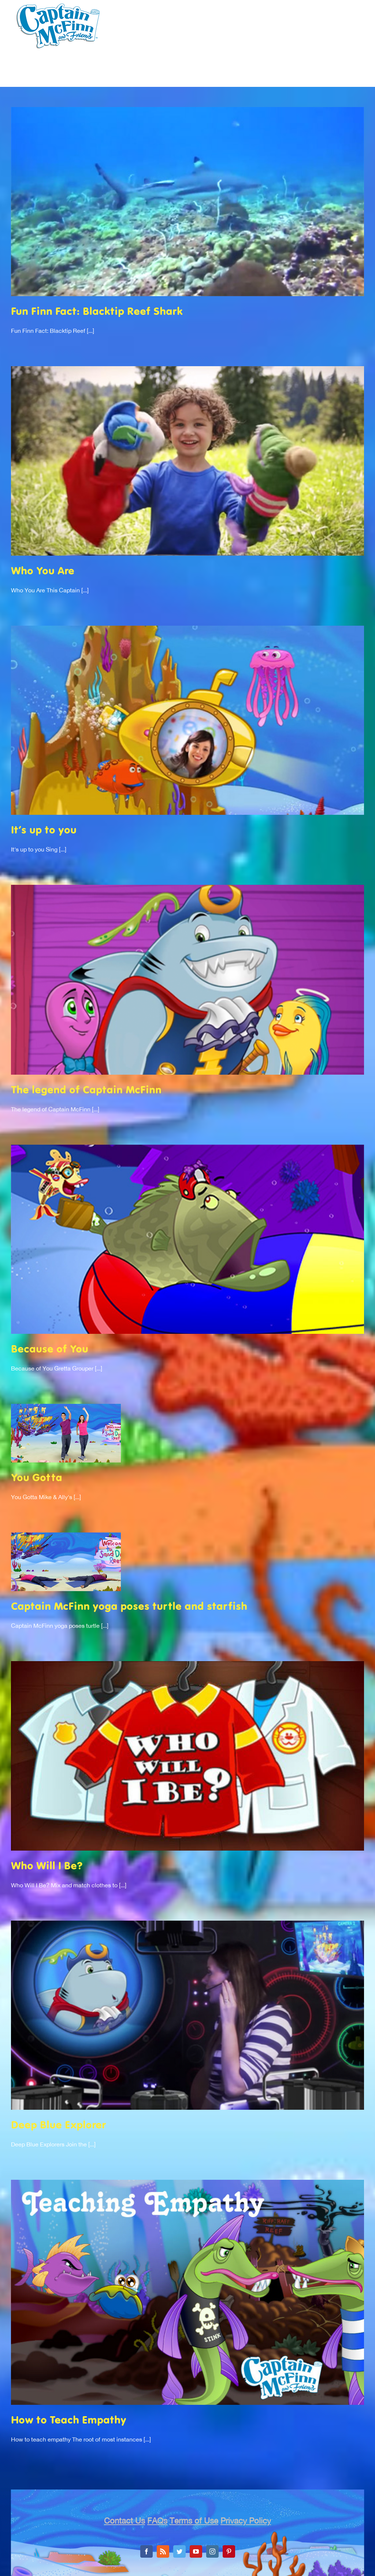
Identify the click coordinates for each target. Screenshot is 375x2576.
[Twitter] (179, 2551)
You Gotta (36, 1478)
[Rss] (163, 2551)
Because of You (49, 1349)
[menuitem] (107, 79)
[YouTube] (196, 2551)
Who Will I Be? (46, 1866)
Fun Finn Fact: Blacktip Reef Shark (97, 312)
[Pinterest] (229, 2551)
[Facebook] (146, 2551)
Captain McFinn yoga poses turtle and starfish (129, 1607)
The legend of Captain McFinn (86, 1090)
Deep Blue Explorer (58, 2125)
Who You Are (42, 571)
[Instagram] (212, 2551)
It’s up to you (44, 830)
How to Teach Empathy (68, 2420)
